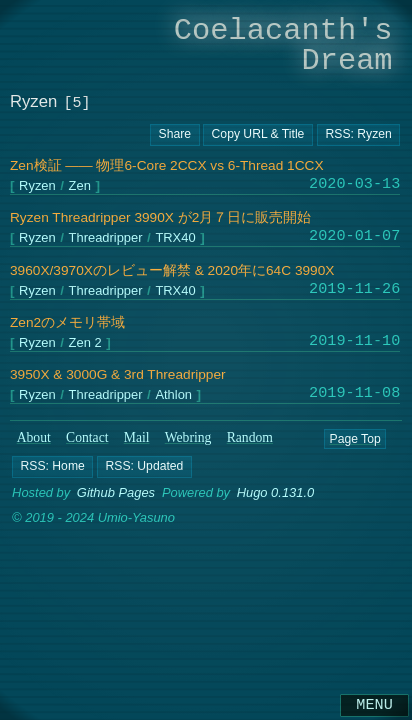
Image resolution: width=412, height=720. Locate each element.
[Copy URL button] (175, 135)
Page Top (354, 438)
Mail (137, 437)
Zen (80, 186)
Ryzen (37, 186)
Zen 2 (85, 343)
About (34, 437)
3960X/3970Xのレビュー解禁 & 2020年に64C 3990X (172, 270)
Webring (188, 437)
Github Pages (116, 492)
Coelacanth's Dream (283, 45)
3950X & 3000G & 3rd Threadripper (118, 374)
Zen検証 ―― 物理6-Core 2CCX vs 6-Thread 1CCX (167, 165)
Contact (87, 437)
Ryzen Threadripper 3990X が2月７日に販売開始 (160, 217)
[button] (52, 467)
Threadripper (106, 238)
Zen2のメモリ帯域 (67, 322)
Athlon (173, 395)
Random (250, 437)
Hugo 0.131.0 (276, 492)
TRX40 (175, 238)
